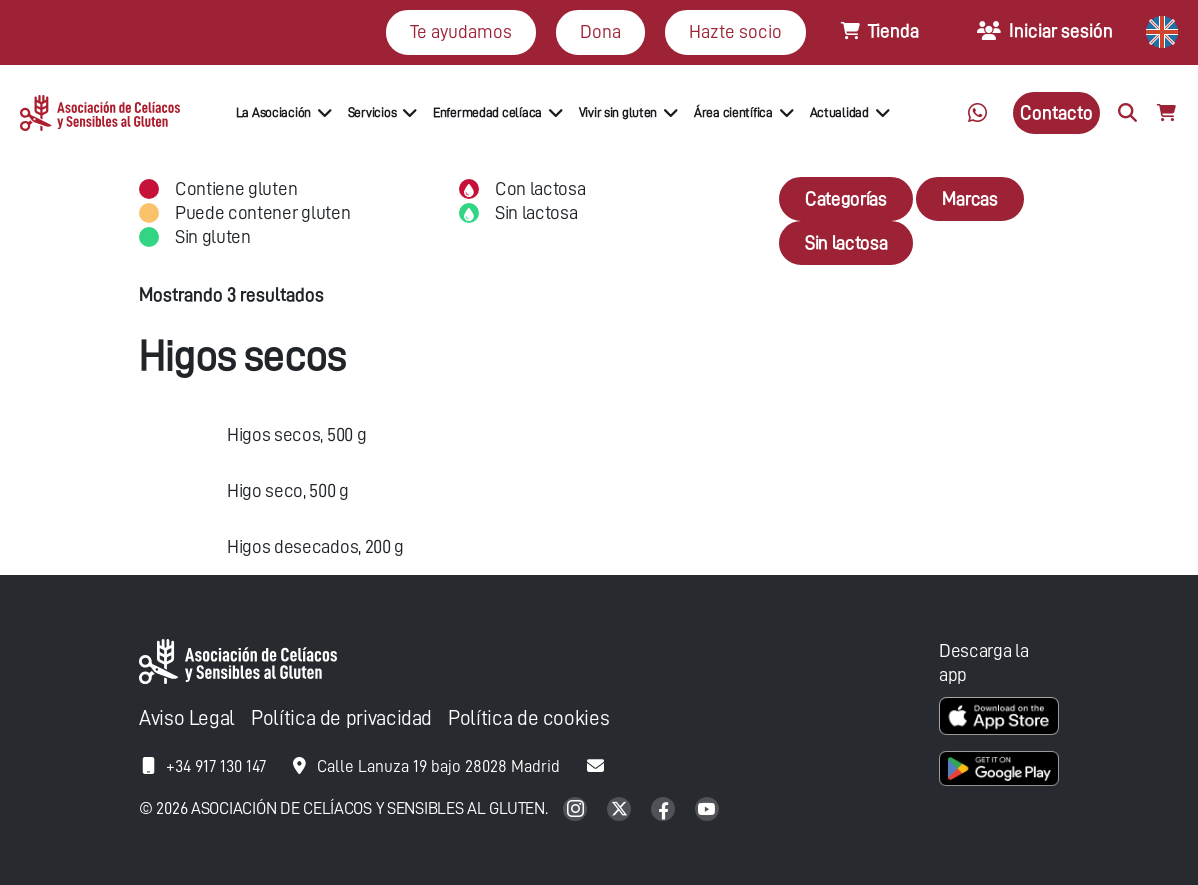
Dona (600, 31)
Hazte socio (735, 31)
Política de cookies (528, 718)
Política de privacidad (341, 718)
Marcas (969, 198)
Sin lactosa (846, 242)
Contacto (1056, 112)
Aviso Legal (187, 718)
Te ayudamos (461, 31)
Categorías (846, 198)
